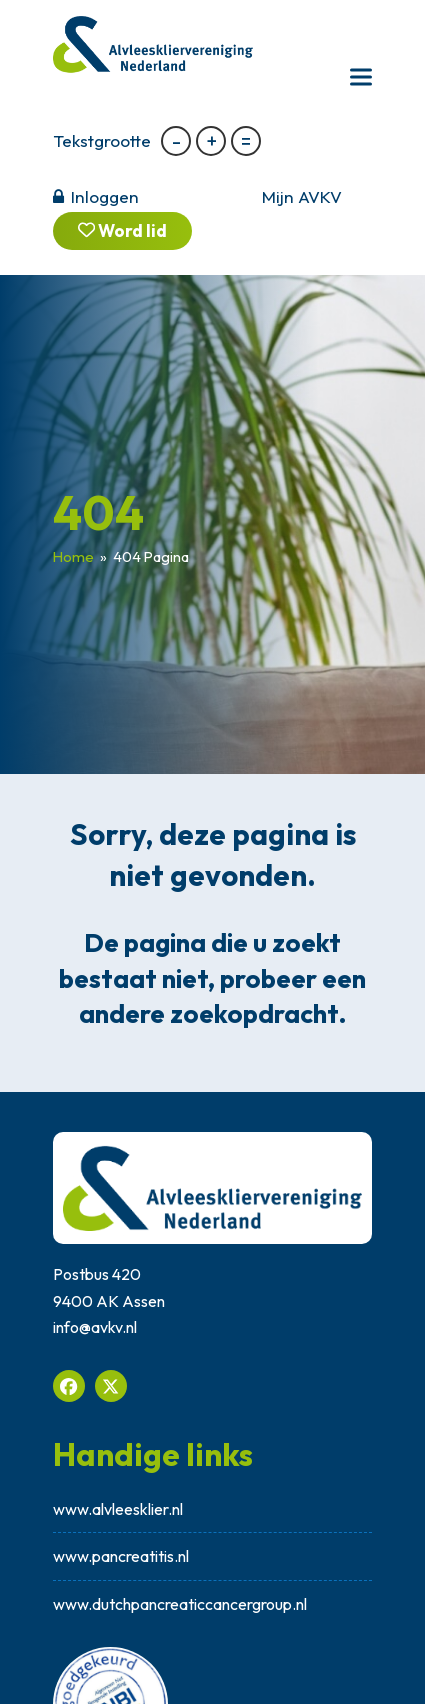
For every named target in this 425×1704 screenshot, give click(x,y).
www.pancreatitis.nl (121, 1556)
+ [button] (211, 140)
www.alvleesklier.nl (118, 1509)
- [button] (176, 140)
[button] (361, 76)
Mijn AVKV (302, 196)
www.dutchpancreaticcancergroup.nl (180, 1604)
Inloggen (105, 196)
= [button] (246, 140)
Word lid (122, 231)
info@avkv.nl (95, 1327)
